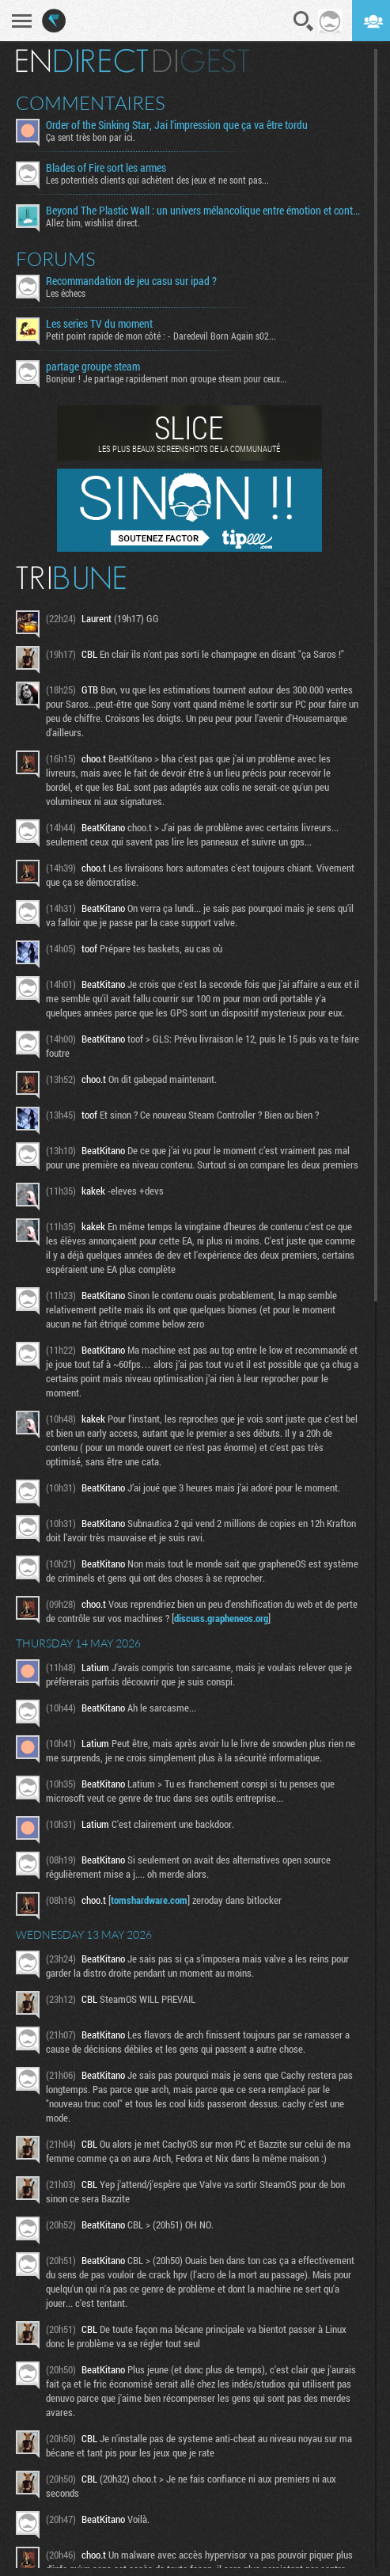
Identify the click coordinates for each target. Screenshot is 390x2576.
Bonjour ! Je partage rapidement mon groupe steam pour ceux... (166, 378)
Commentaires (90, 103)
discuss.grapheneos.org (221, 1618)
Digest (201, 61)
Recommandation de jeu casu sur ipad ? (131, 281)
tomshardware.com (149, 1900)
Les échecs (65, 292)
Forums (56, 259)
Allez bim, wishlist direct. (93, 222)
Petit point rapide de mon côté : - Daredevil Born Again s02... (161, 335)
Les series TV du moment (99, 323)
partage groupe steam (93, 366)
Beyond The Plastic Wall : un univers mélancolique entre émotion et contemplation (204, 210)
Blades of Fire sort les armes (106, 167)
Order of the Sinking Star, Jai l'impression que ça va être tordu (177, 125)
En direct (82, 61)
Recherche (304, 21)
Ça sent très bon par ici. (90, 136)
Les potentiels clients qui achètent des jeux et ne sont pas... (157, 179)
